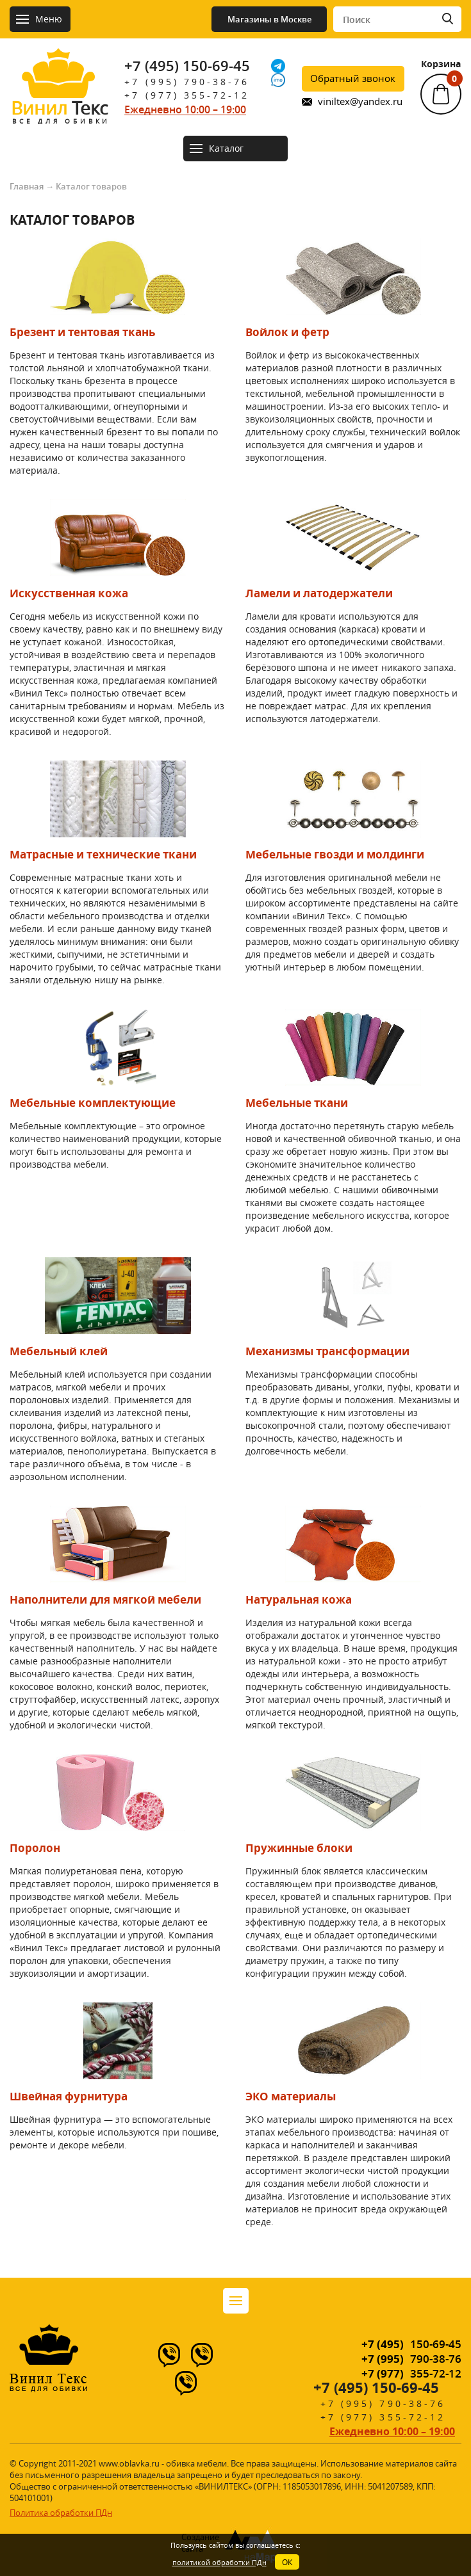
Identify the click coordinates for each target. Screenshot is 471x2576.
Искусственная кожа (69, 593)
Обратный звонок (352, 78)
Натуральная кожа (298, 1599)
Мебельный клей (59, 1351)
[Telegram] (278, 66)
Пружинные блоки (298, 1847)
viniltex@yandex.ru (360, 101)
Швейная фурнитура (69, 2096)
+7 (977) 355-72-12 (186, 95)
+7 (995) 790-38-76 (186, 82)
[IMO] (278, 80)
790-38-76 (411, 2358)
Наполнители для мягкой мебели (105, 1599)
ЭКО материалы (290, 2096)
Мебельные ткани (296, 1102)
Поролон (35, 1847)
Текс (59, 111)
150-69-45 (411, 2344)
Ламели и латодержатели (319, 593)
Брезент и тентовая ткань (82, 332)
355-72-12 (411, 2373)
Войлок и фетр (287, 332)
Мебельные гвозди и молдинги (334, 854)
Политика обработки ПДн (61, 2512)
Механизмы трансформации (327, 1351)
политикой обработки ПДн (219, 2562)
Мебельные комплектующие (93, 1102)
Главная (27, 186)
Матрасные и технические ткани (103, 854)
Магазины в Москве (269, 19)
